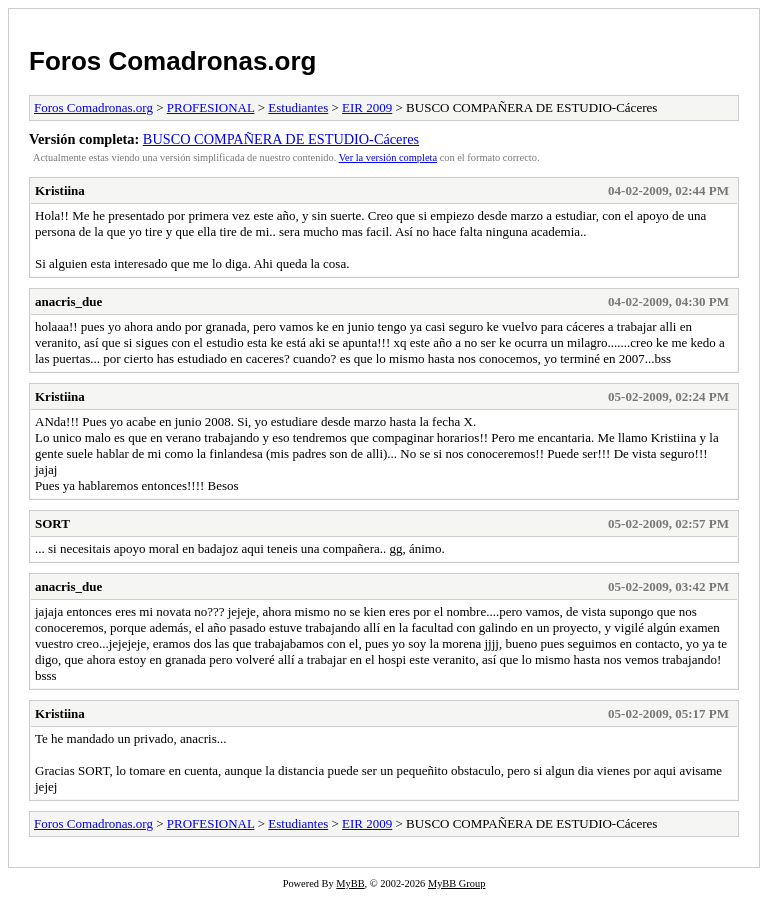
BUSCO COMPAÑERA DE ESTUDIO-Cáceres (281, 139)
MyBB (350, 883)
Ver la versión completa (388, 157)
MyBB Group (456, 883)
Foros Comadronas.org (172, 61)
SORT (52, 523)
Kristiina (60, 190)
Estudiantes (298, 107)
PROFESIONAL (211, 107)
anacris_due (68, 301)
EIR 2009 (367, 107)
